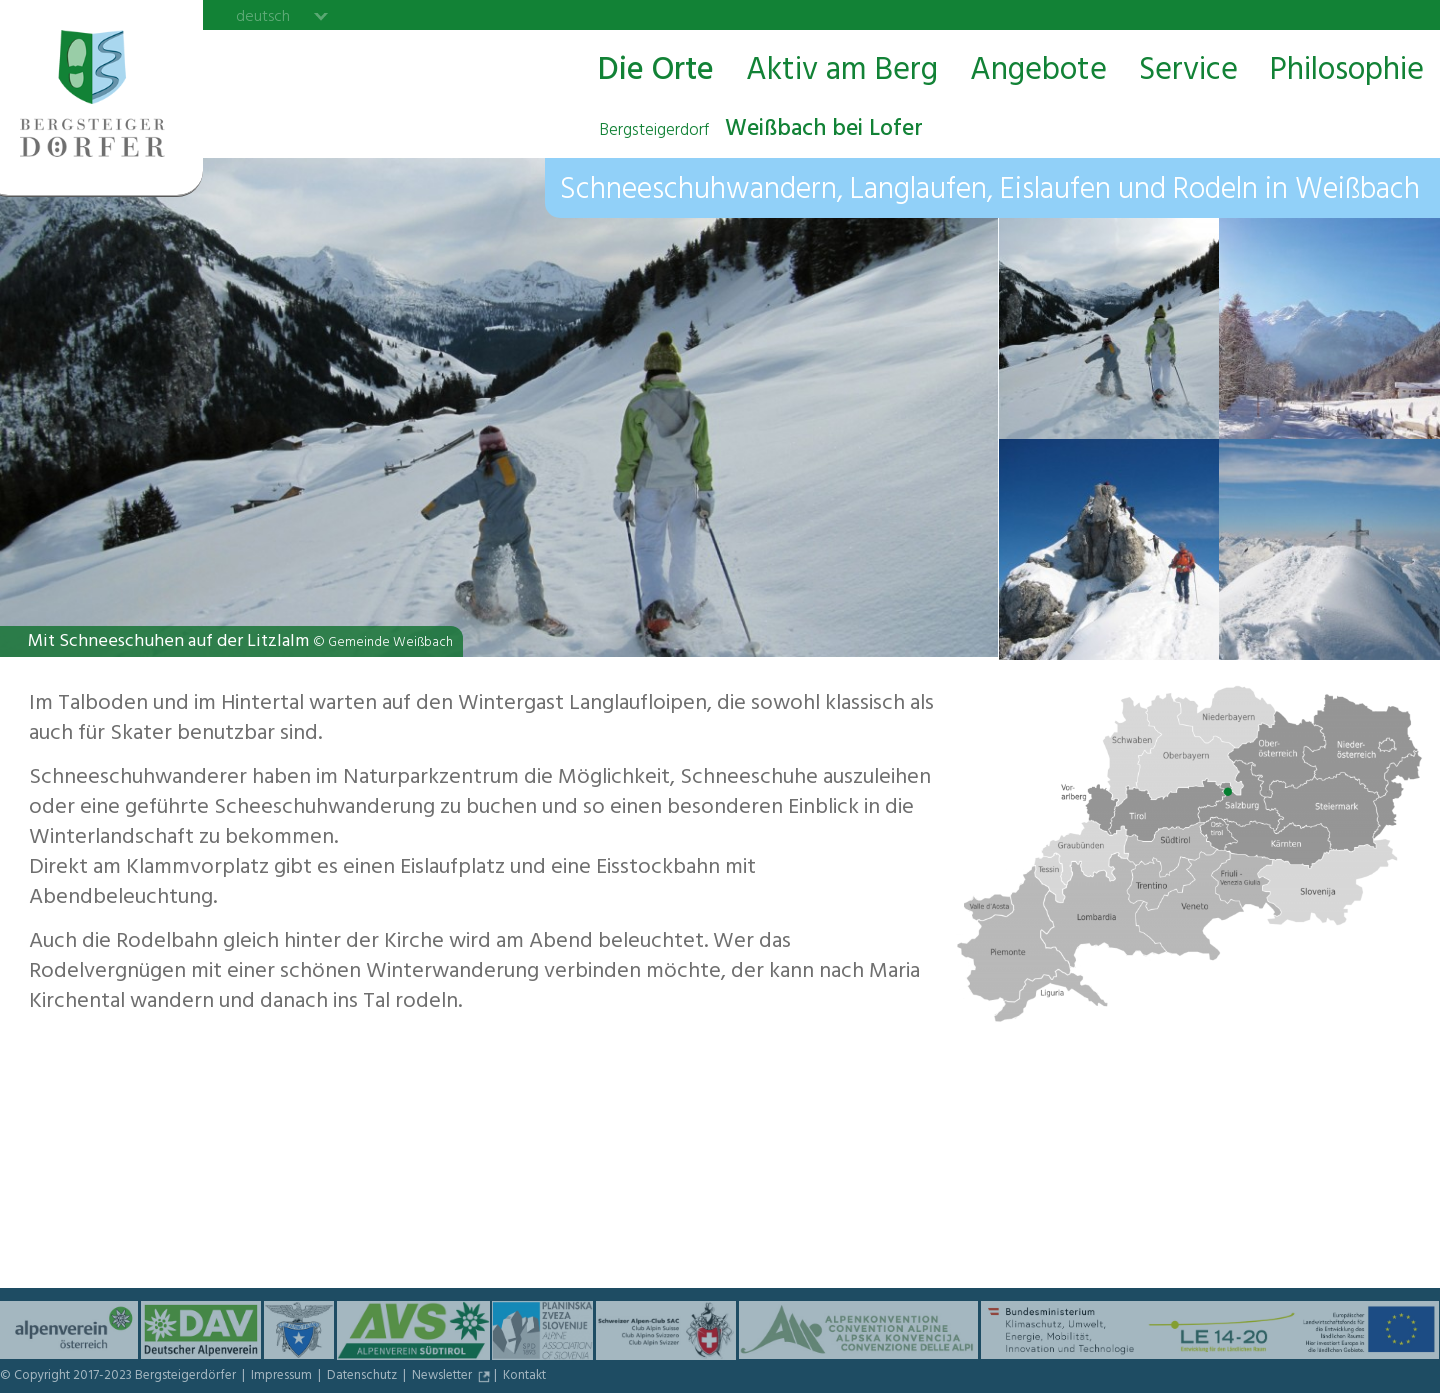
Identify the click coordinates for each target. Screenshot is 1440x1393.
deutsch (263, 16)
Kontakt (524, 1377)
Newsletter (443, 1377)
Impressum (283, 1377)
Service (1188, 71)
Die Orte (656, 71)
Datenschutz (363, 1377)
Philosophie (1347, 71)
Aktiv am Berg (842, 71)
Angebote (1038, 71)
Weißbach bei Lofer (761, 131)
